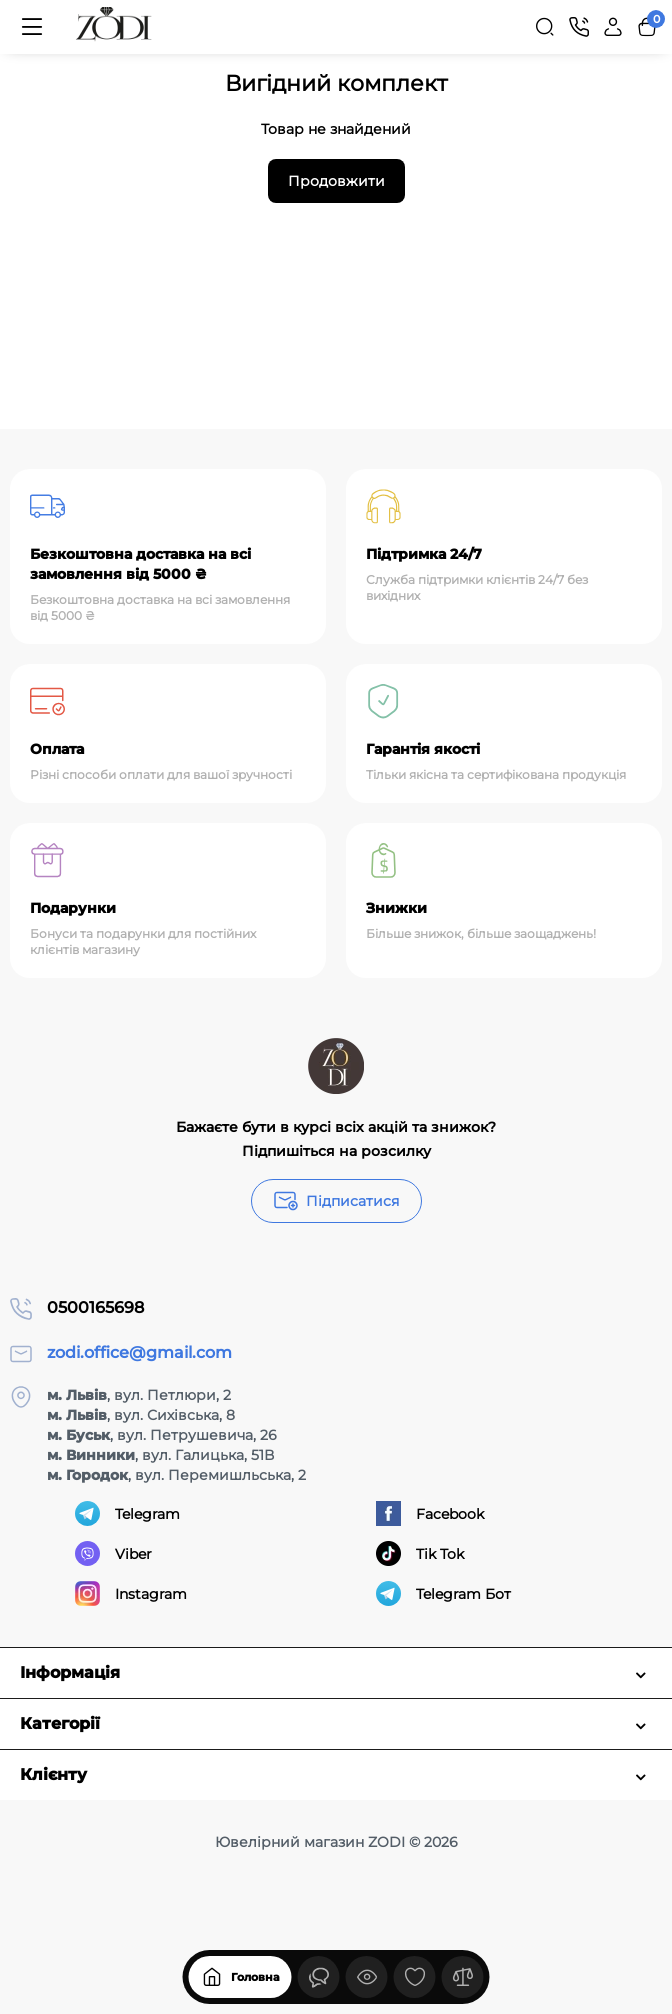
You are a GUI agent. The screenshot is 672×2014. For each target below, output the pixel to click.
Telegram (127, 1513)
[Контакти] (579, 27)
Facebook (430, 1513)
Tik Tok (420, 1553)
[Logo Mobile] (114, 27)
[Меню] (32, 27)
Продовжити (336, 181)
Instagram (131, 1593)
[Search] (545, 27)
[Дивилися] (319, 1977)
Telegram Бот (443, 1593)
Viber (113, 1553)
